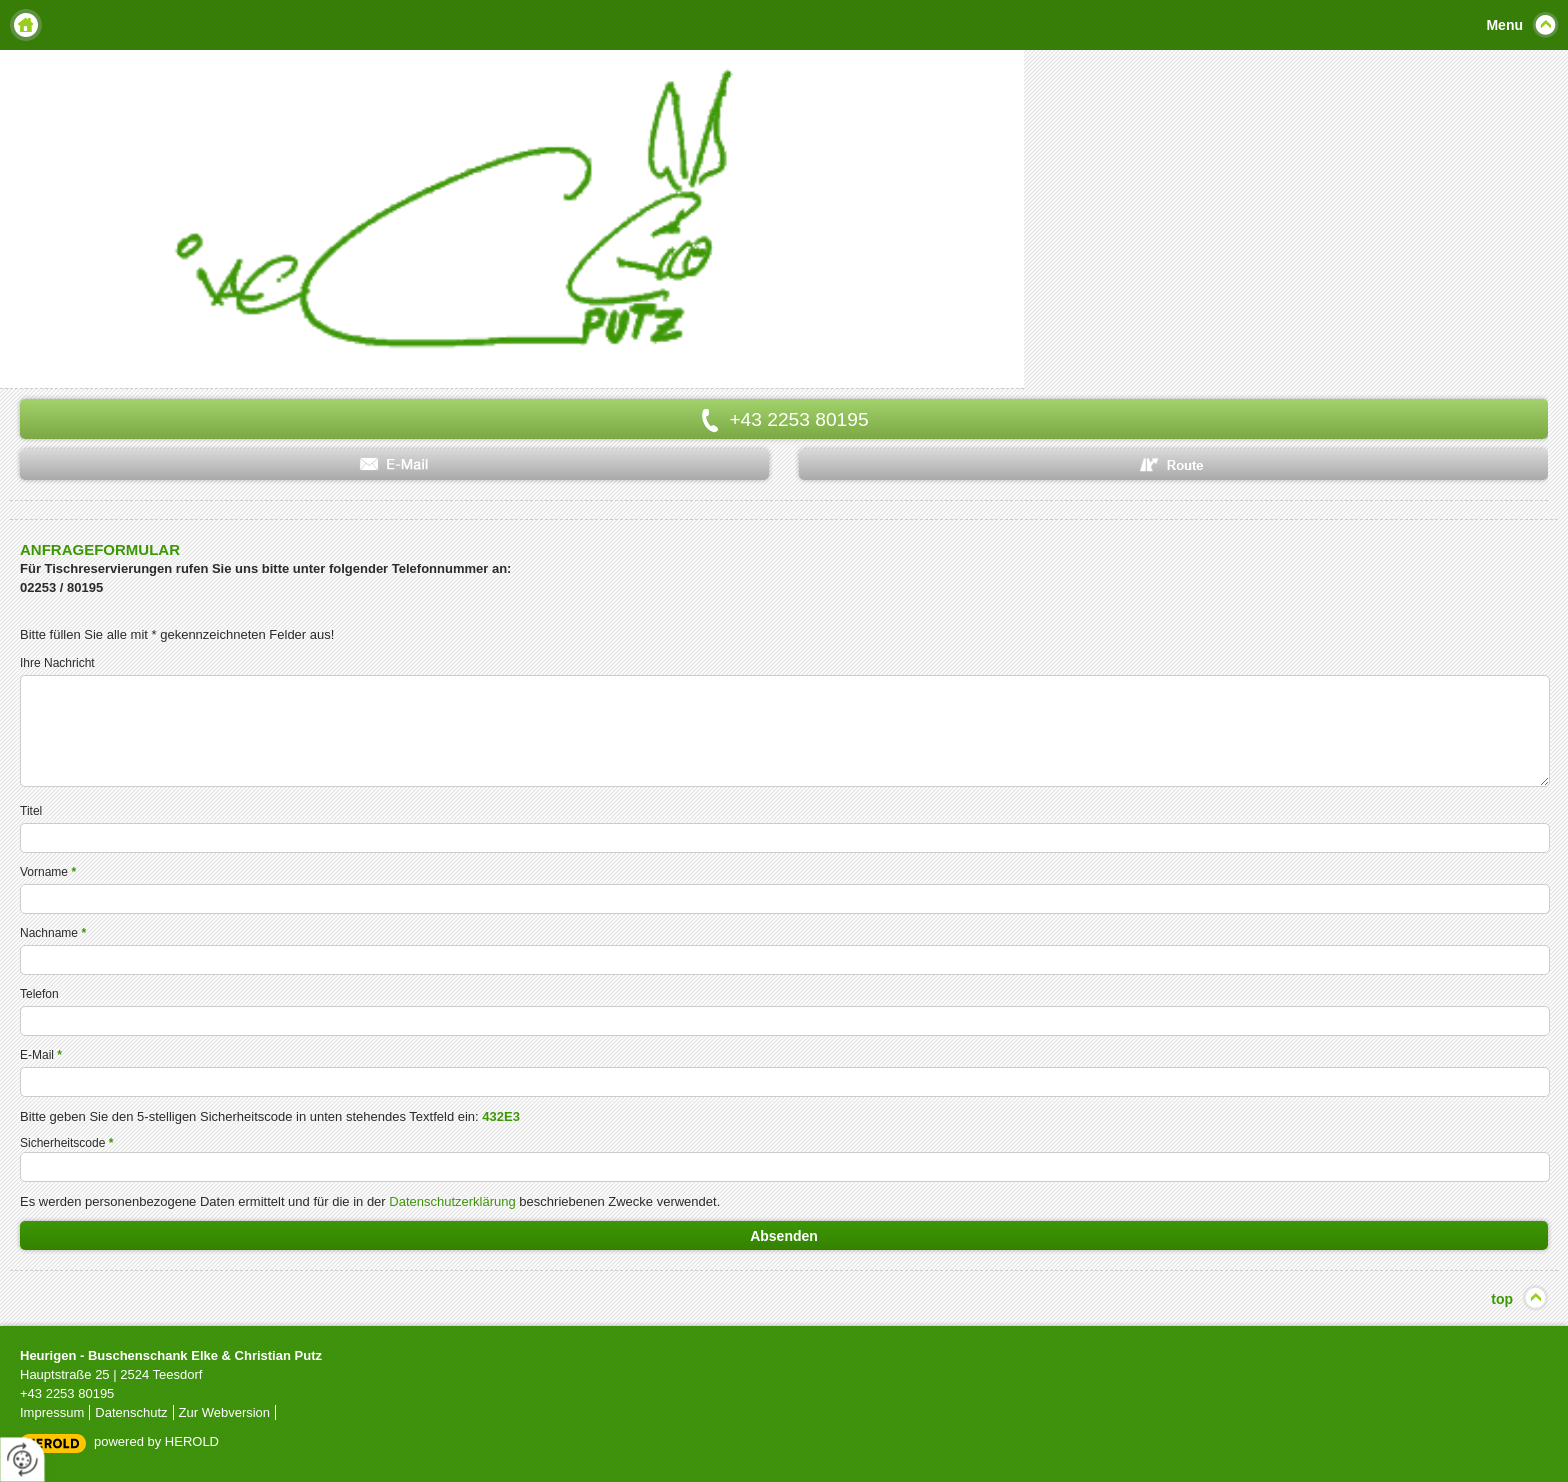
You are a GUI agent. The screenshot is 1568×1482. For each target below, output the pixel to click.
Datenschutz (131, 1412)
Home (26, 25)
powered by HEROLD (156, 1441)
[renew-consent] (22, 1459)
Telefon (39, 994)
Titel (31, 811)
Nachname (53, 933)
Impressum (52, 1412)
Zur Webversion (225, 1412)
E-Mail (41, 1055)
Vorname (48, 872)
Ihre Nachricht (57, 663)
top (1502, 1299)
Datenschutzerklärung (452, 1201)
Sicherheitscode (66, 1143)
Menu (1504, 25)
